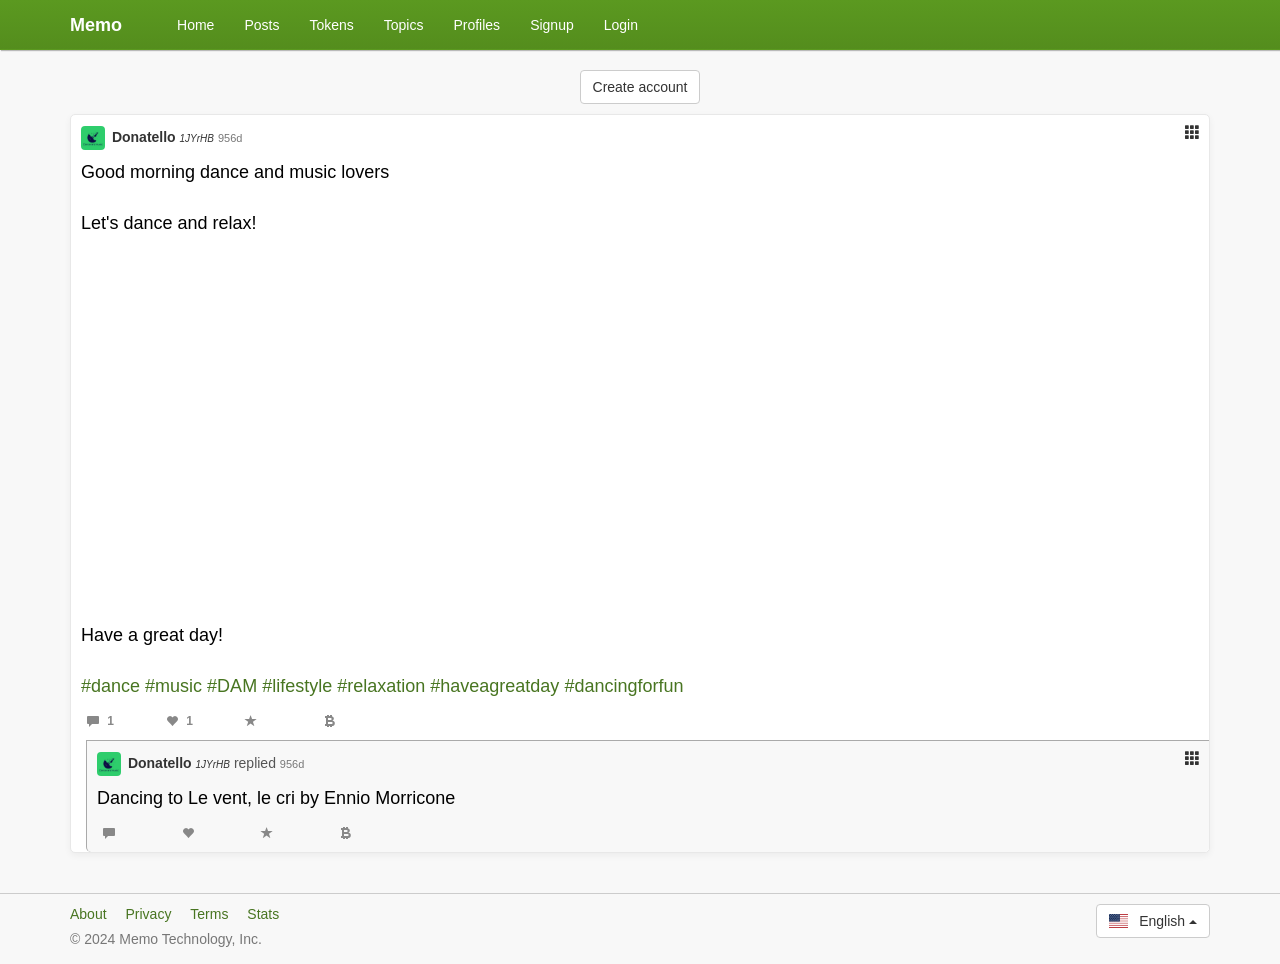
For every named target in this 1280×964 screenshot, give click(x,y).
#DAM (232, 686)
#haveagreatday (494, 686)
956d (230, 138)
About (88, 914)
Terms (209, 914)
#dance (110, 686)
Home (195, 25)
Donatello (163, 137)
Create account (640, 87)
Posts (261, 25)
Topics (404, 25)
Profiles (476, 25)
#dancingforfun (623, 686)
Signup (552, 25)
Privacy (148, 914)
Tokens (331, 25)
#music (173, 686)
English (1153, 921)
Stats (263, 914)
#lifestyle (297, 686)
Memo (96, 25)
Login (621, 25)
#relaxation (381, 686)
